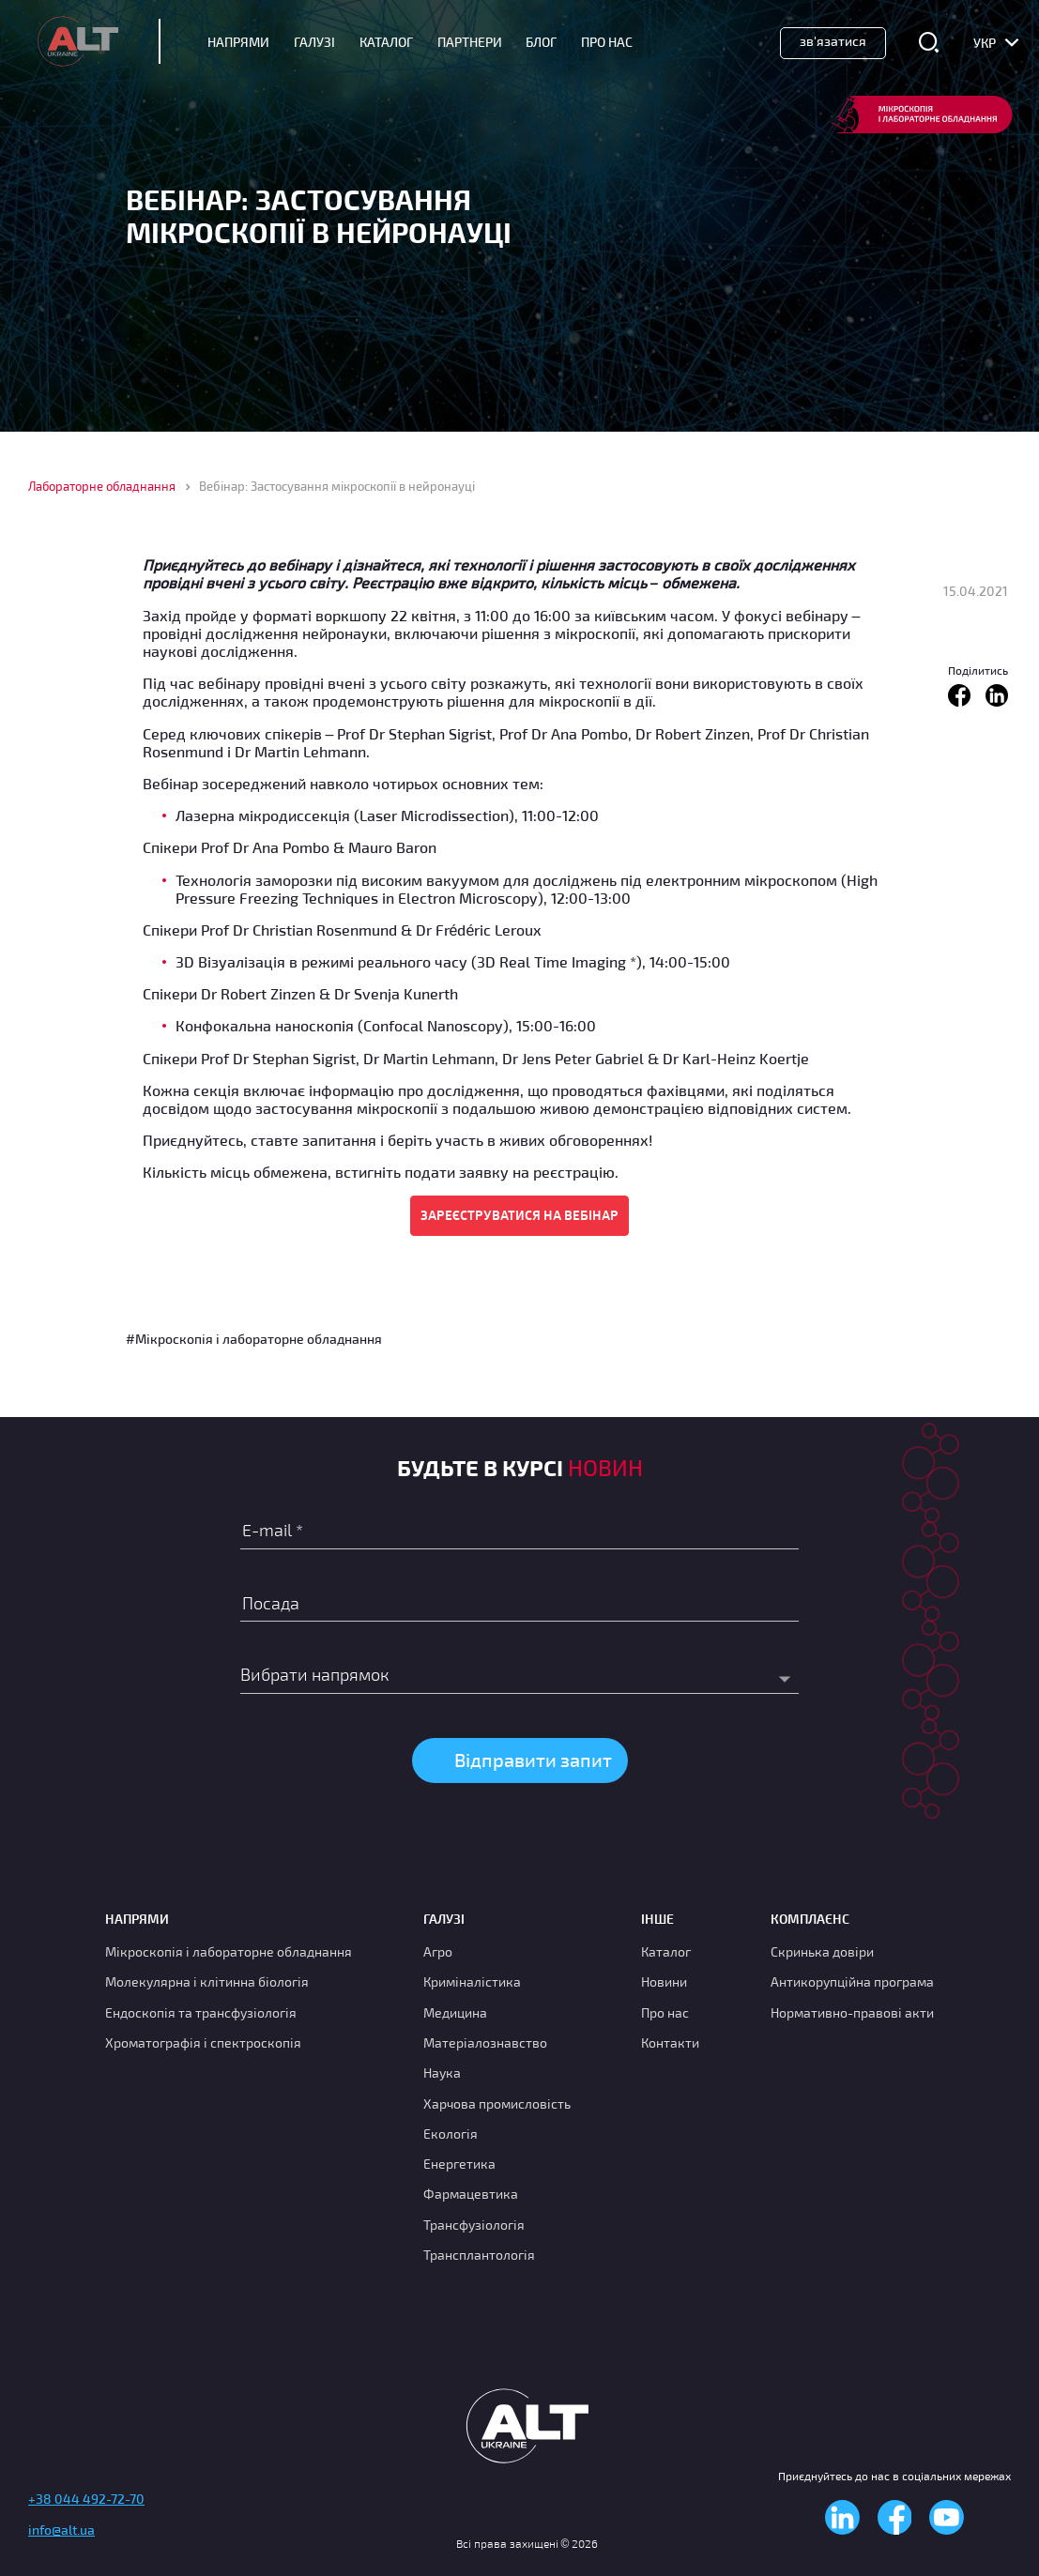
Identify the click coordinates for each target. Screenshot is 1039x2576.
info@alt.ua (61, 2530)
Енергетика (459, 2164)
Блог (541, 42)
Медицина (455, 2012)
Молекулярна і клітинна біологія (207, 1981)
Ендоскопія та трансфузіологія (201, 2012)
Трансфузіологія (474, 2225)
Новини (664, 1981)
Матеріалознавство (485, 2042)
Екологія (450, 2134)
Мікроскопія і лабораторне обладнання (228, 1951)
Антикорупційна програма (852, 1981)
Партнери (469, 42)
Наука (442, 2073)
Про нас (665, 2012)
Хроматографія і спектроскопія (203, 2042)
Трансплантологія (479, 2255)
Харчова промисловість (497, 2103)
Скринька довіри (822, 1951)
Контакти (670, 2042)
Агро (437, 1951)
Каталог (386, 42)
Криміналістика (472, 1981)
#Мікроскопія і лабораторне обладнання (254, 1339)
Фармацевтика (470, 2194)
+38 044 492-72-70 (86, 2499)
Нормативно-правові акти (852, 2012)
